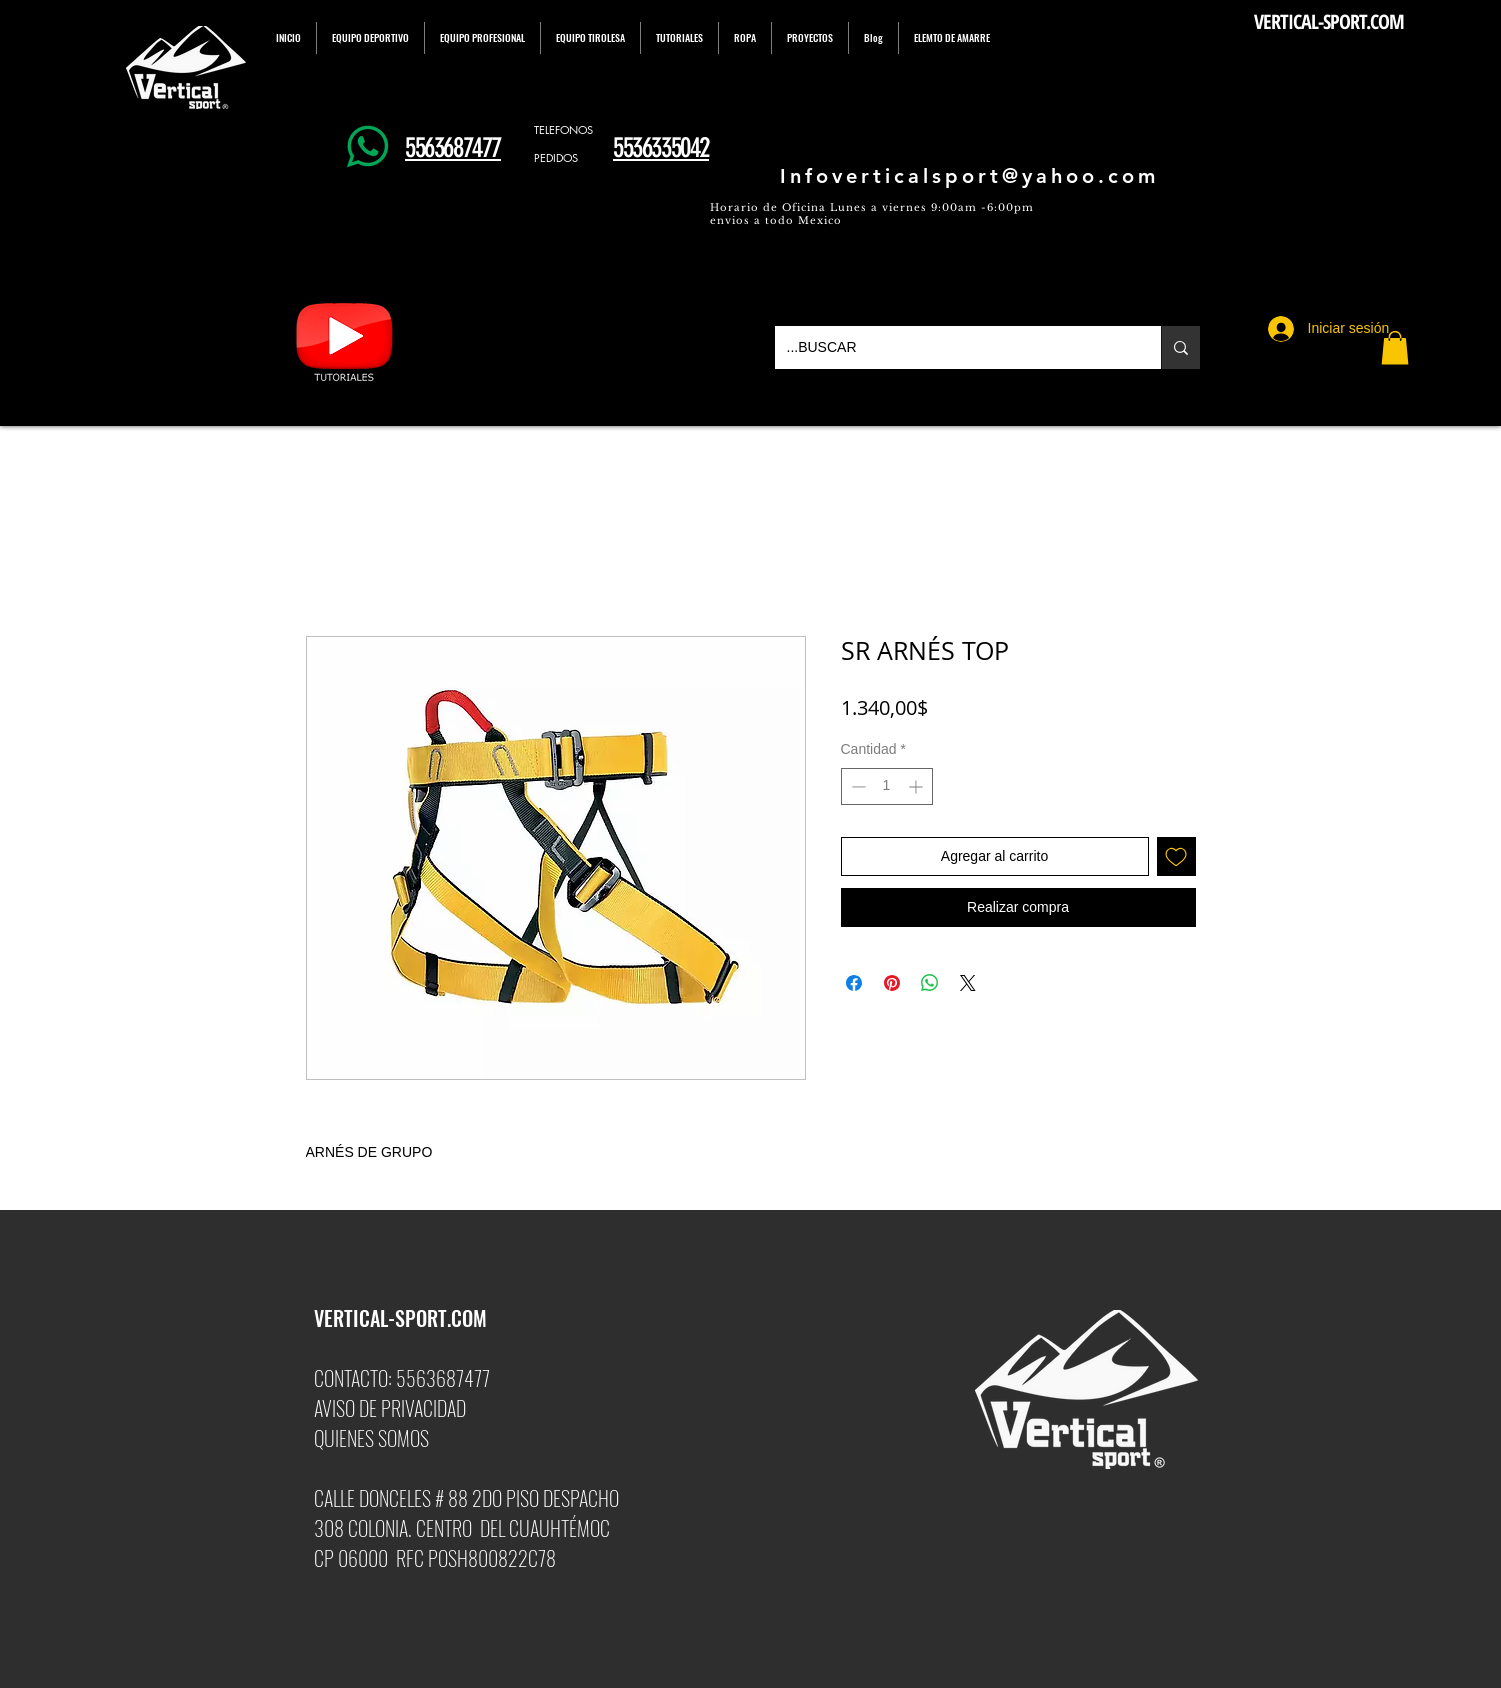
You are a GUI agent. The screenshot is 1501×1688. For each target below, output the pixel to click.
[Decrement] (856, 786)
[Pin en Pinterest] (892, 983)
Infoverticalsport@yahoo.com (969, 176)
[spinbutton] (887, 786)
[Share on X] (968, 983)
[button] (1395, 347)
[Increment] (917, 786)
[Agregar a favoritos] (1176, 856)
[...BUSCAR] (953, 347)
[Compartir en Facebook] (854, 983)
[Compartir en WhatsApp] (930, 983)
